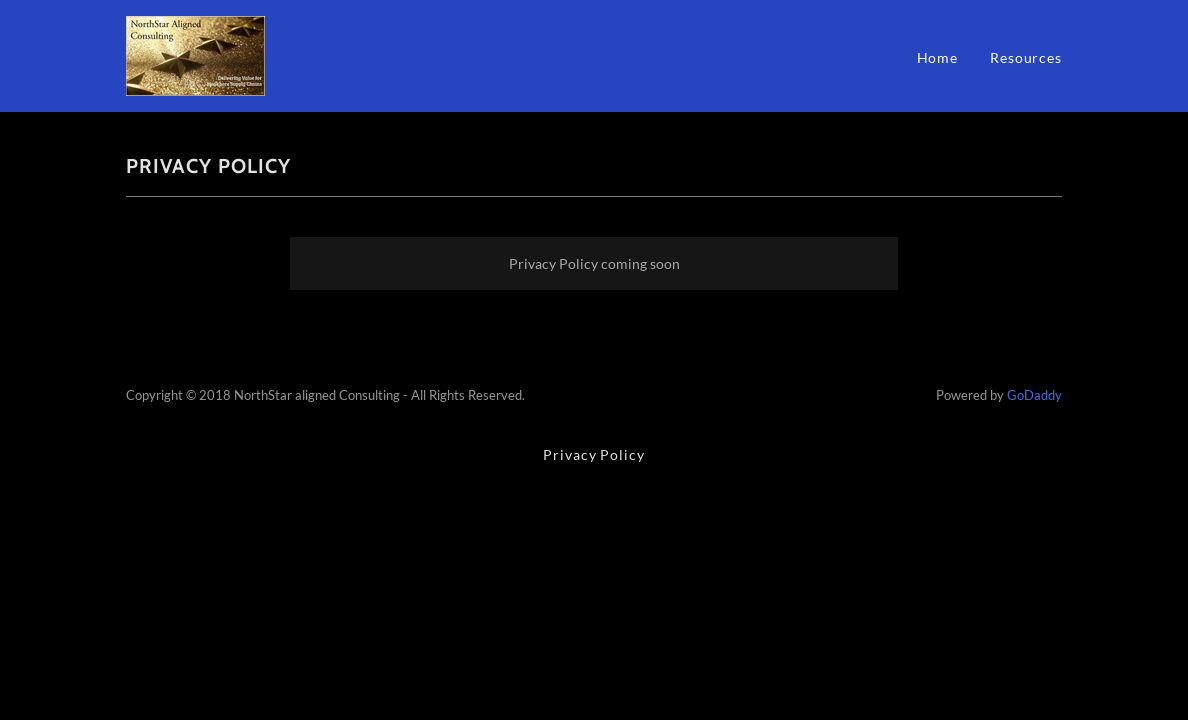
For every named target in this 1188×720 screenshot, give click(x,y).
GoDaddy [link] (1034, 395)
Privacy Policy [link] (593, 454)
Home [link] (938, 57)
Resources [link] (1026, 57)
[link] (195, 54)
